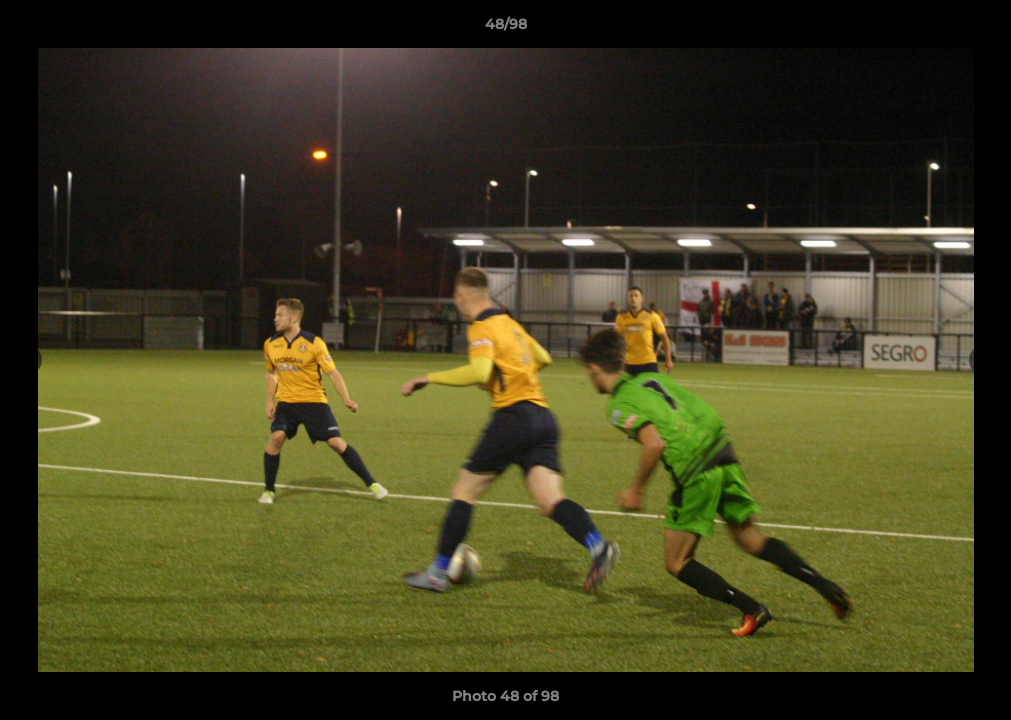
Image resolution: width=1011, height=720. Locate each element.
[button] (975, 29)
